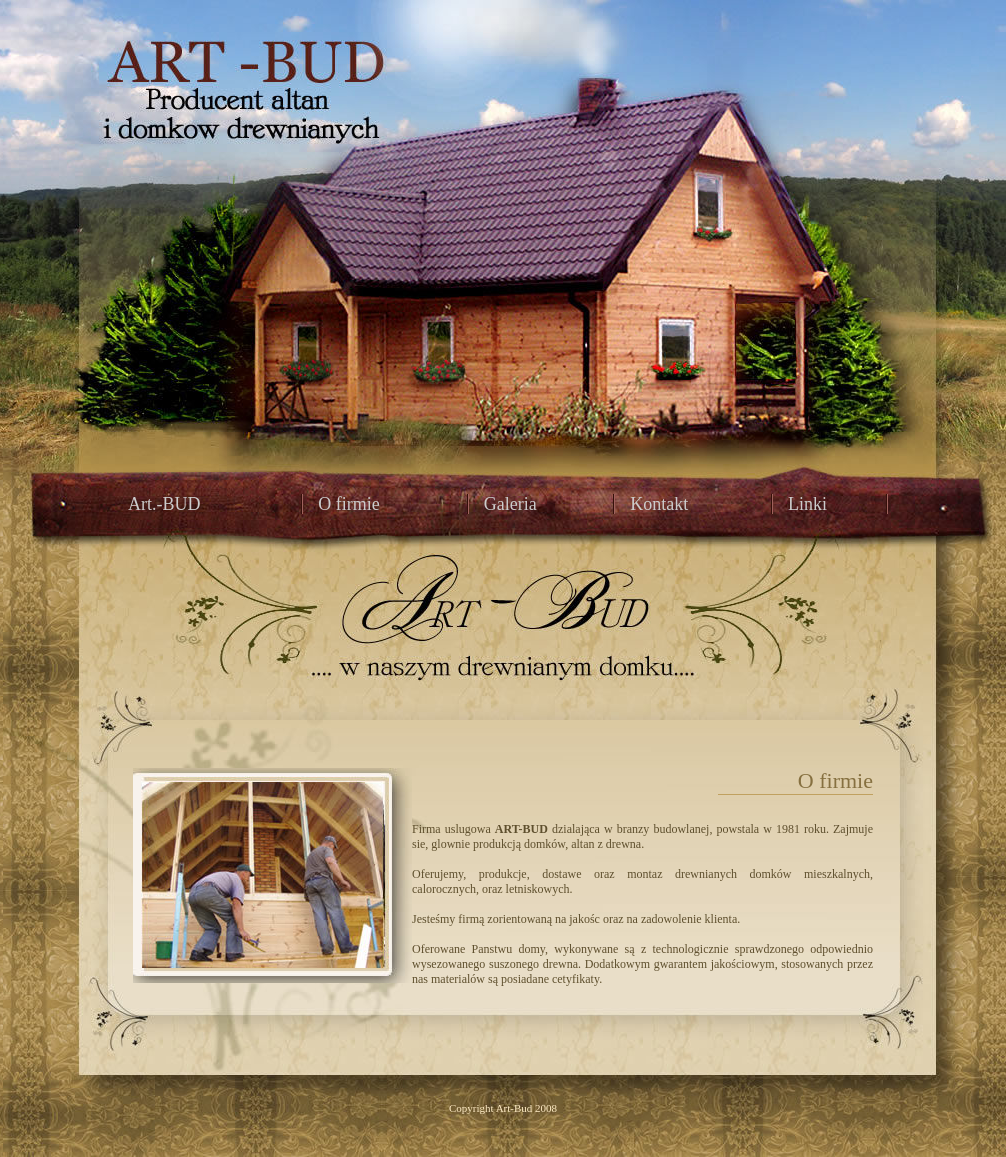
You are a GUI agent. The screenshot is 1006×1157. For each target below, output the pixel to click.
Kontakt (659, 504)
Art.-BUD (164, 504)
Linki (807, 504)
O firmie (348, 504)
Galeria (510, 504)
